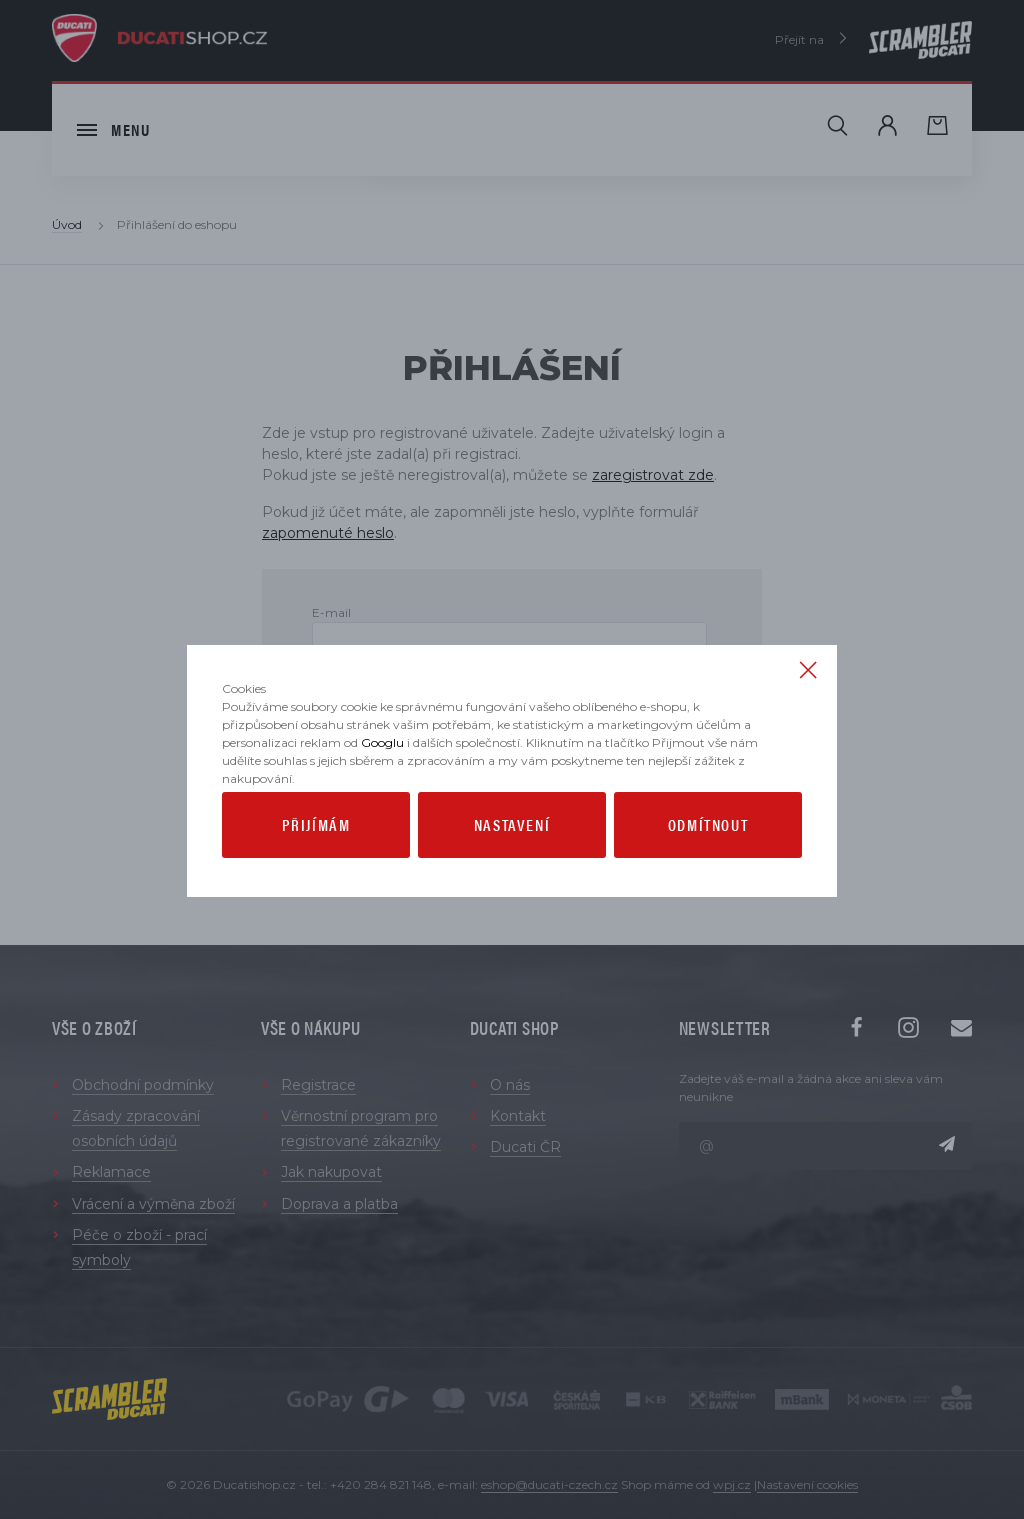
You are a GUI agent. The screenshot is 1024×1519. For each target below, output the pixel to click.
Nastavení (512, 863)
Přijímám (316, 863)
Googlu (382, 781)
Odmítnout (708, 863)
